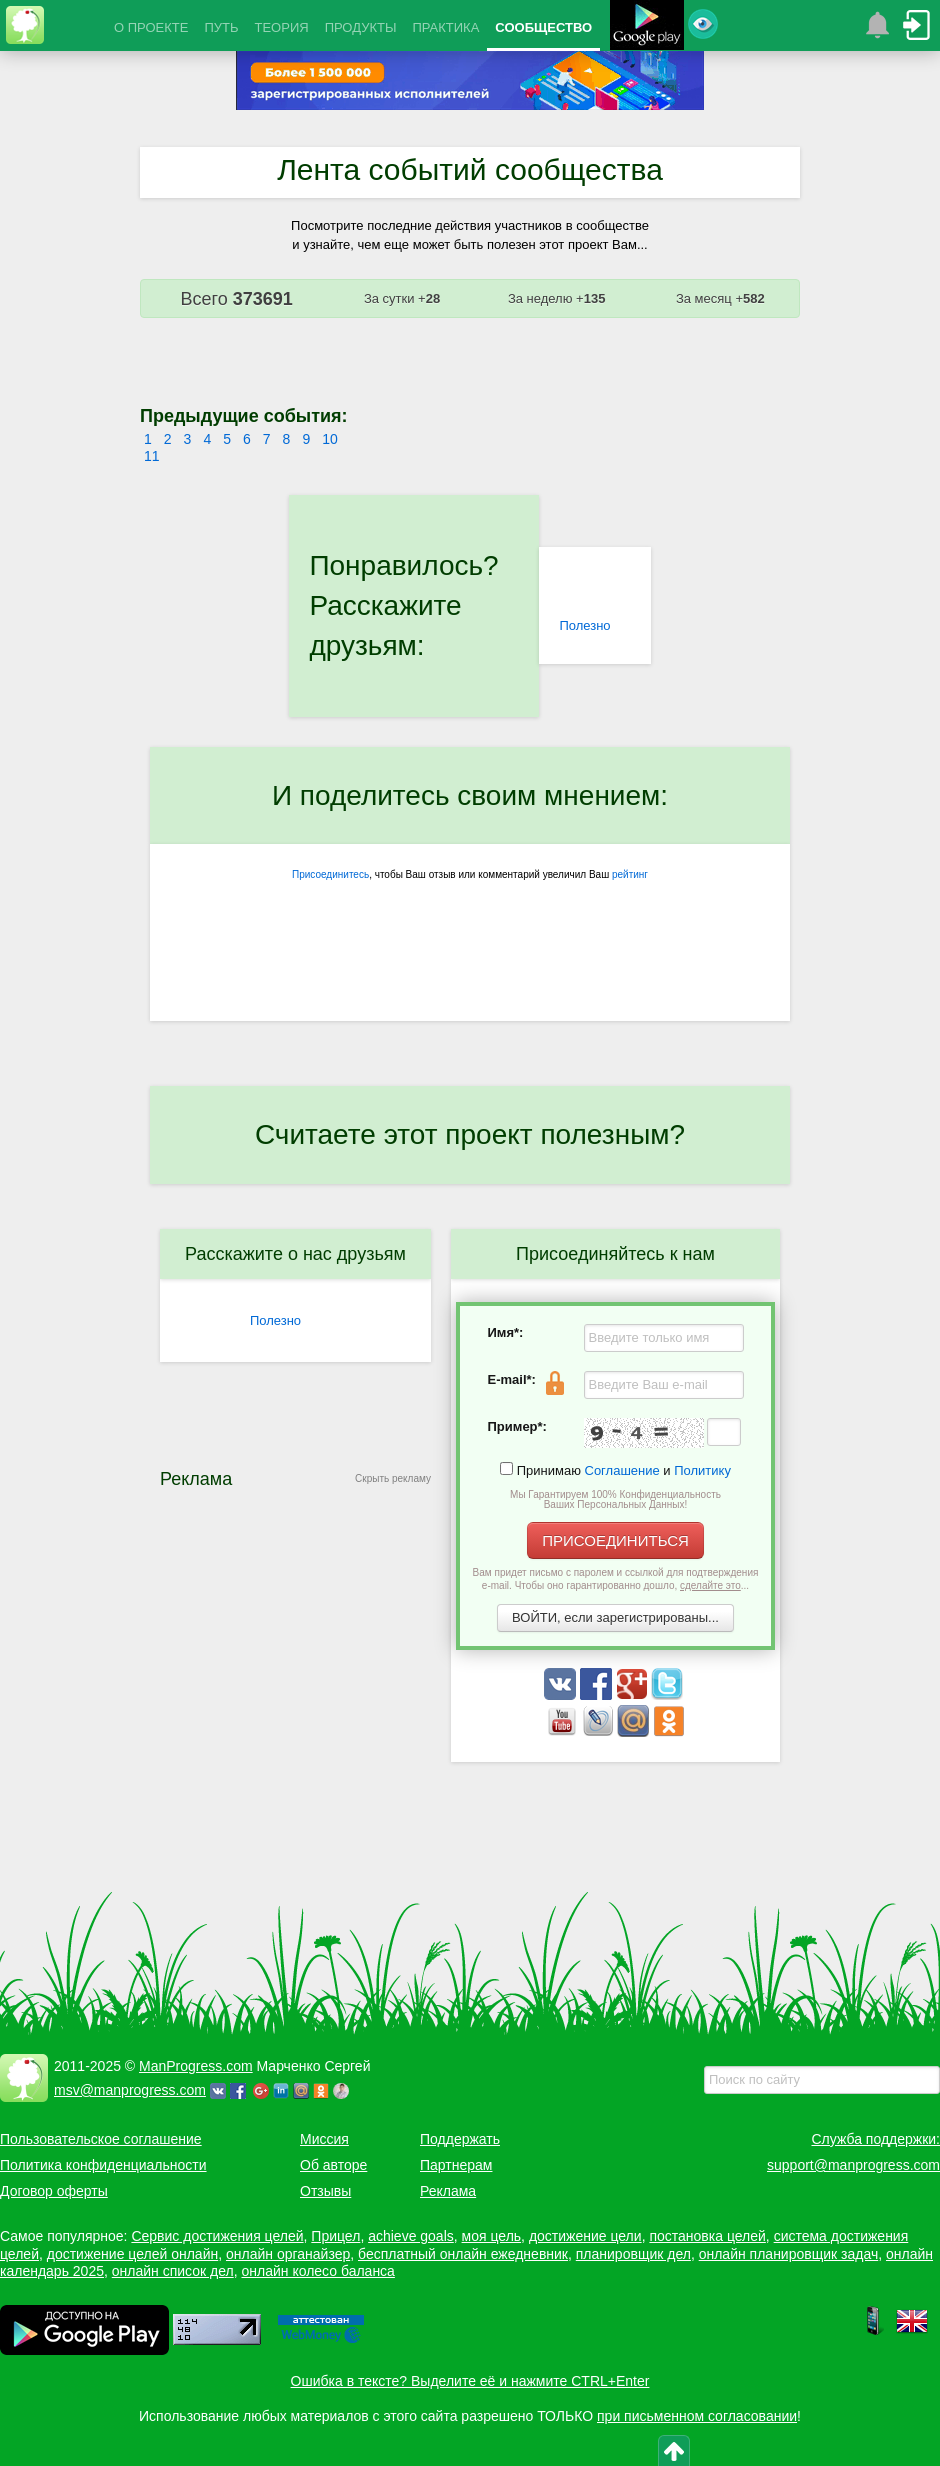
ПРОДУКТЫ (361, 27)
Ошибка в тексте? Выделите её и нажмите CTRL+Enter (470, 2381)
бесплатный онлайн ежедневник (463, 2254)
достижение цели (585, 2236)
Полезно (584, 625)
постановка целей (707, 2236)
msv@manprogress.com (130, 2090)
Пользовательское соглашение (101, 2139)
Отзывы (325, 2191)
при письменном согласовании (697, 2416)
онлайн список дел (173, 2271)
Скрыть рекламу (393, 1478)
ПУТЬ (221, 27)
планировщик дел (633, 2254)
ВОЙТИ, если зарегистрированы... (615, 1617)
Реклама (448, 2191)
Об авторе (333, 2165)
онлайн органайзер (288, 2254)
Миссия (324, 2139)
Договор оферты (54, 2191)
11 (152, 456)
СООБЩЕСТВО (543, 27)
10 (330, 439)
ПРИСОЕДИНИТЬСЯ (615, 1540)
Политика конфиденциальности (103, 2165)
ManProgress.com (196, 2066)
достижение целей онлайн (132, 2254)
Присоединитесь (330, 874)
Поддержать (460, 2139)
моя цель (492, 2236)
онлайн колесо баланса (317, 2271)
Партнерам (456, 2165)
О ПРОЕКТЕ (151, 27)
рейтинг (630, 874)
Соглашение (622, 1470)
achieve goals (411, 2236)
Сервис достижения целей (217, 2236)
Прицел (335, 2236)
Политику (702, 1470)
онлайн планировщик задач (789, 2254)
